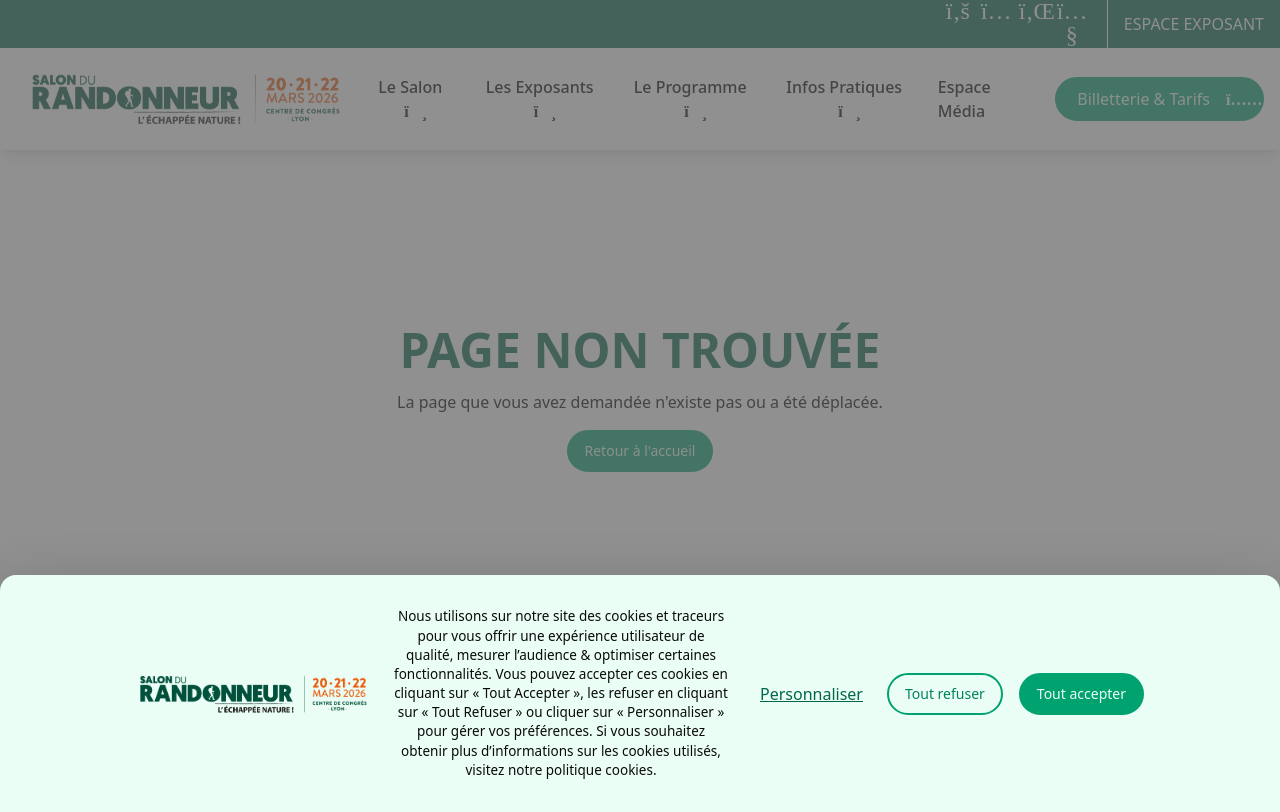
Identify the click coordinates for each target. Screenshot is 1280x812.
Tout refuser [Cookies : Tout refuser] (945, 693)
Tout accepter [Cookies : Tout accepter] (1081, 693)
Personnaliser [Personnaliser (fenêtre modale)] (811, 694)
